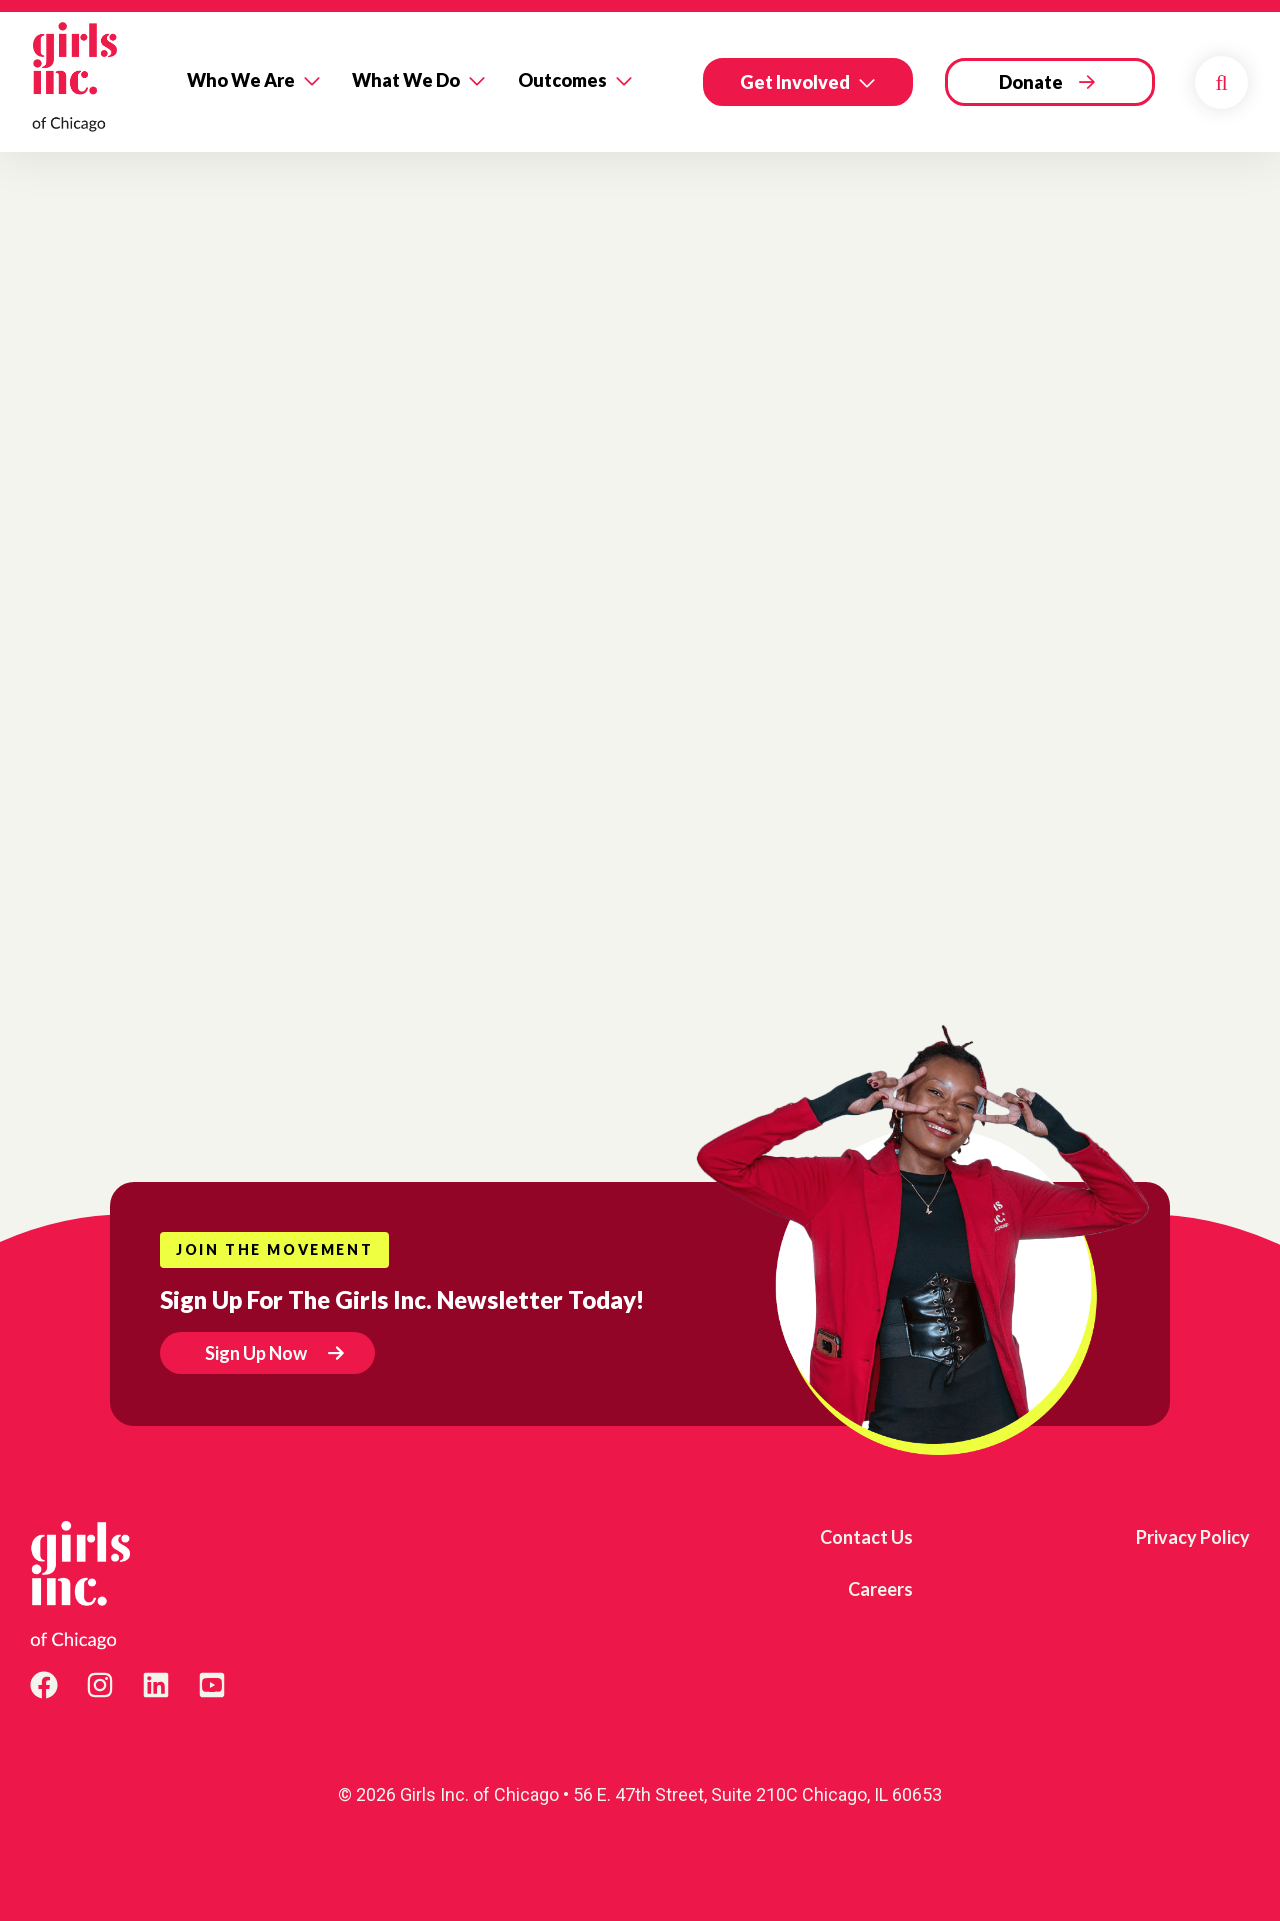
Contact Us (866, 1537)
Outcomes (562, 80)
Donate (1031, 82)
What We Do (406, 80)
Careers (880, 1589)
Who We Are (241, 80)
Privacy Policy (1193, 1537)
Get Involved (795, 82)
